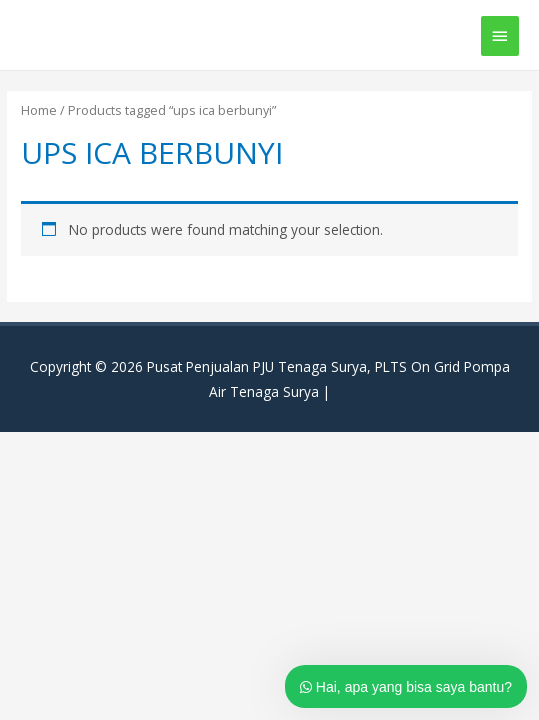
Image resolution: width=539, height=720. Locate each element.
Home (39, 110)
